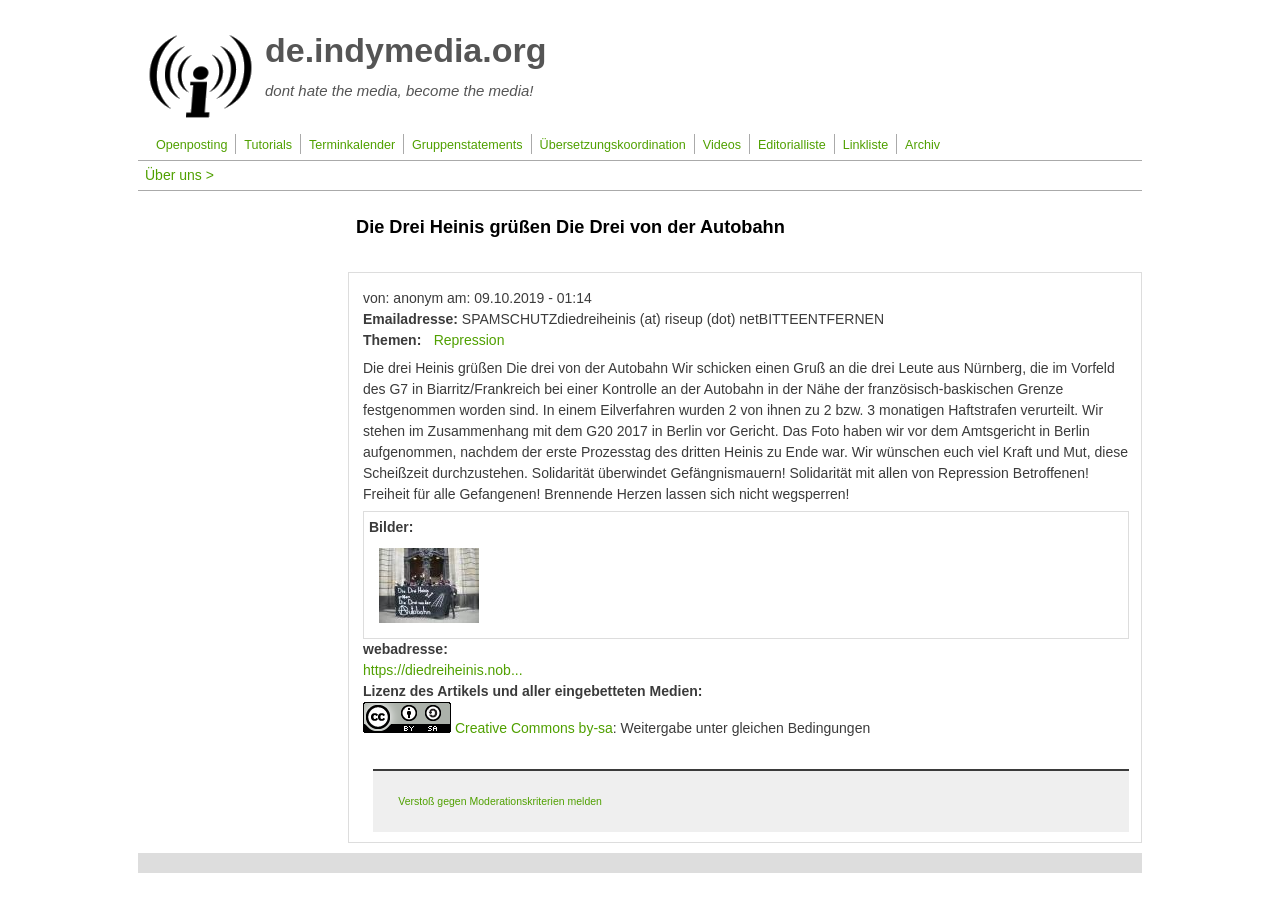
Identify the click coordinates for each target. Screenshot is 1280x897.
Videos (722, 145)
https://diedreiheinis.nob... (443, 670)
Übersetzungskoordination (613, 145)
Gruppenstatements (467, 145)
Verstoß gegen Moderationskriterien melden (500, 801)
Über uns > (179, 175)
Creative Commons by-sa (534, 728)
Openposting (191, 145)
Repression (469, 340)
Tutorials (268, 145)
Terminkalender (352, 145)
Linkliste (866, 145)
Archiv (922, 145)
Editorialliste (792, 145)
